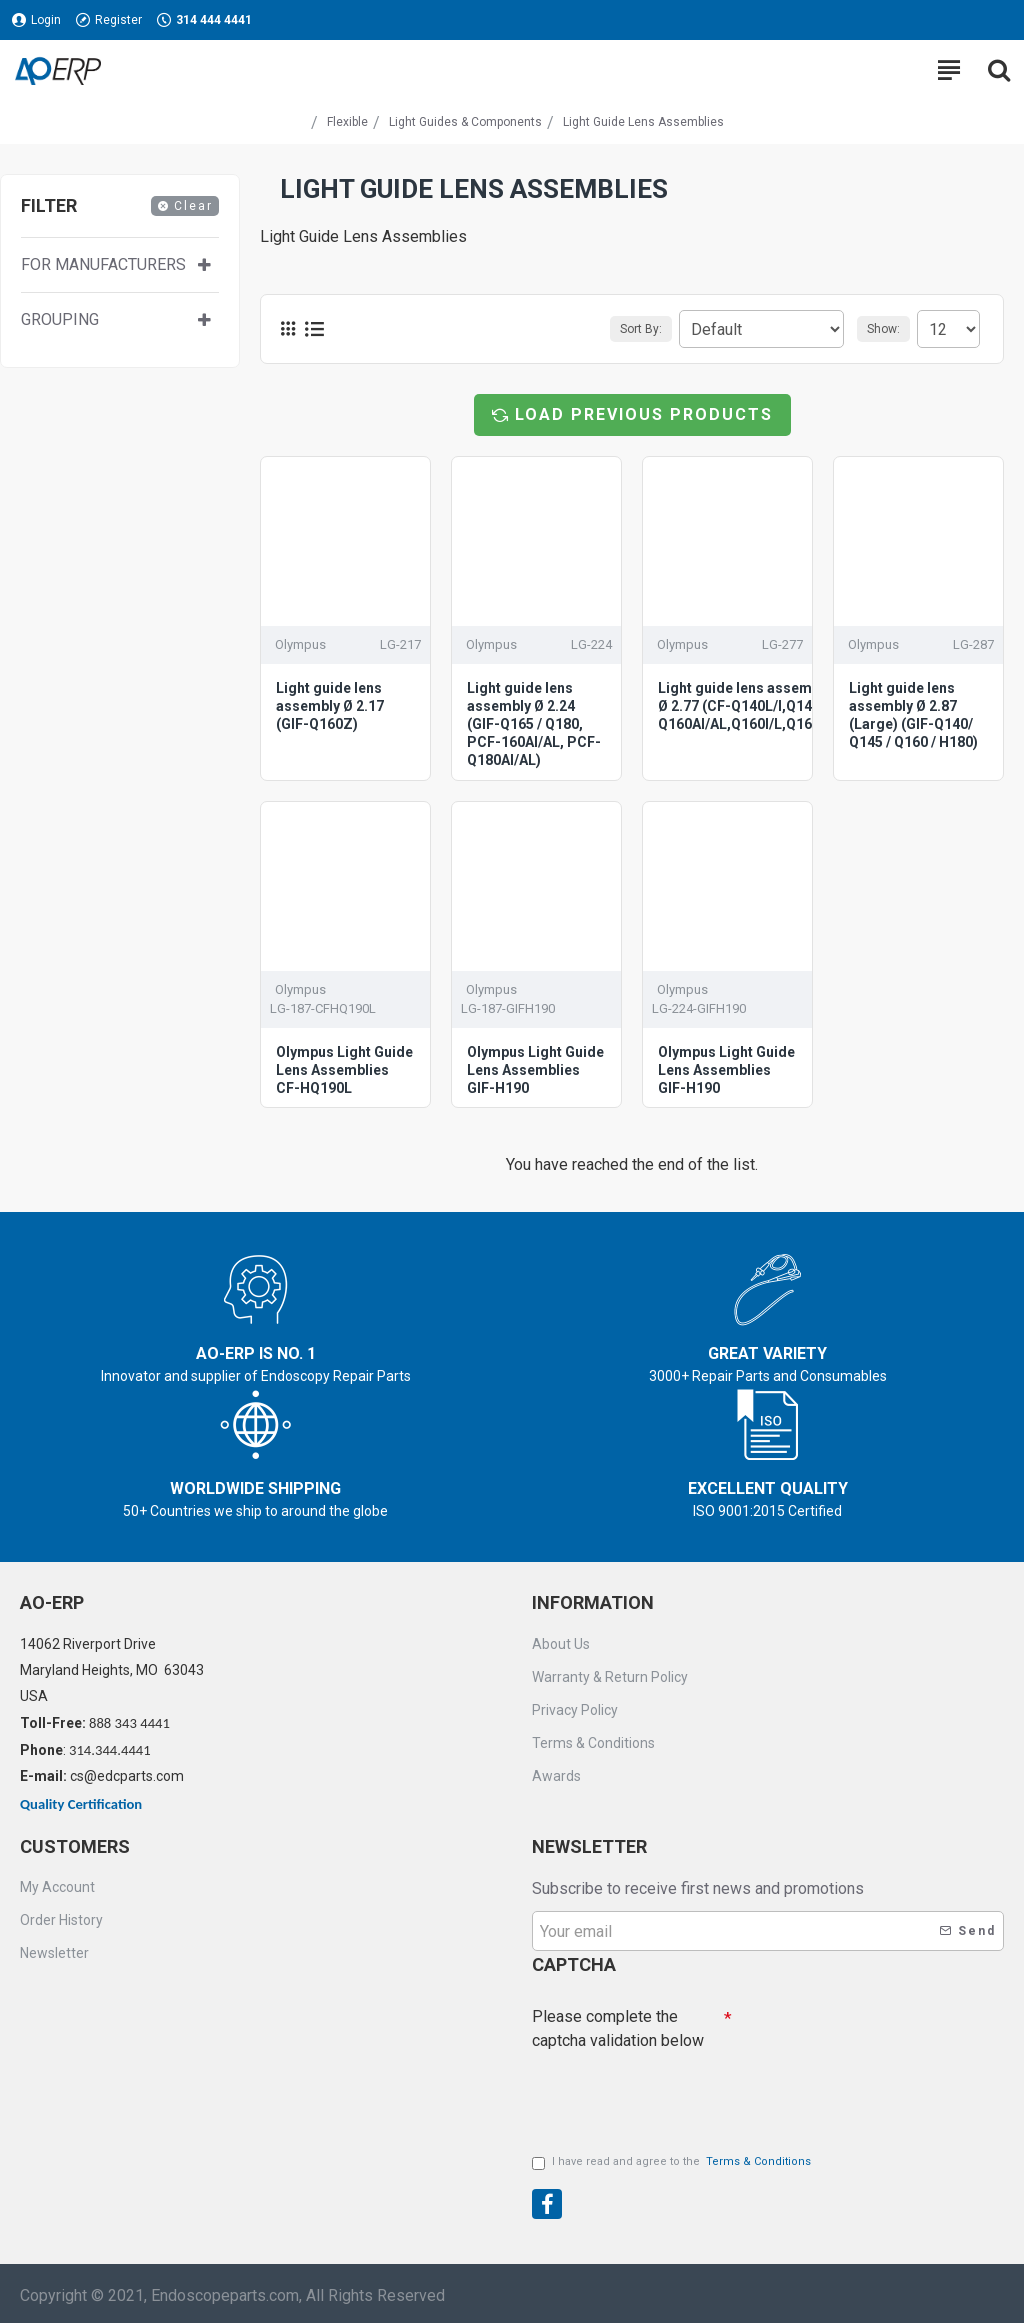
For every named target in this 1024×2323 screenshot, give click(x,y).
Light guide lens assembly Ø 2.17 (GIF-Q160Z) (330, 706)
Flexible (347, 122)
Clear (193, 206)
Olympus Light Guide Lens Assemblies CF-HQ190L (344, 1070)
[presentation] (672, 2094)
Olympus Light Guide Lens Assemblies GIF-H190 (535, 1070)
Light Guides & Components (465, 122)
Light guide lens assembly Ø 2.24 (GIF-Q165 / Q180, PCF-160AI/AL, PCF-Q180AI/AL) (534, 724)
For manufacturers (103, 264)
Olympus (300, 644)
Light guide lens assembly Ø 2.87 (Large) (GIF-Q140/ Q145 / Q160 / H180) (913, 715)
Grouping (60, 319)
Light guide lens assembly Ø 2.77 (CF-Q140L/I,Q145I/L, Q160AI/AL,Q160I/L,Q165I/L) (750, 706)
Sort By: (641, 329)
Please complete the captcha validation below (618, 2028)
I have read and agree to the (673, 2162)
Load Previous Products (644, 414)
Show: (883, 329)
